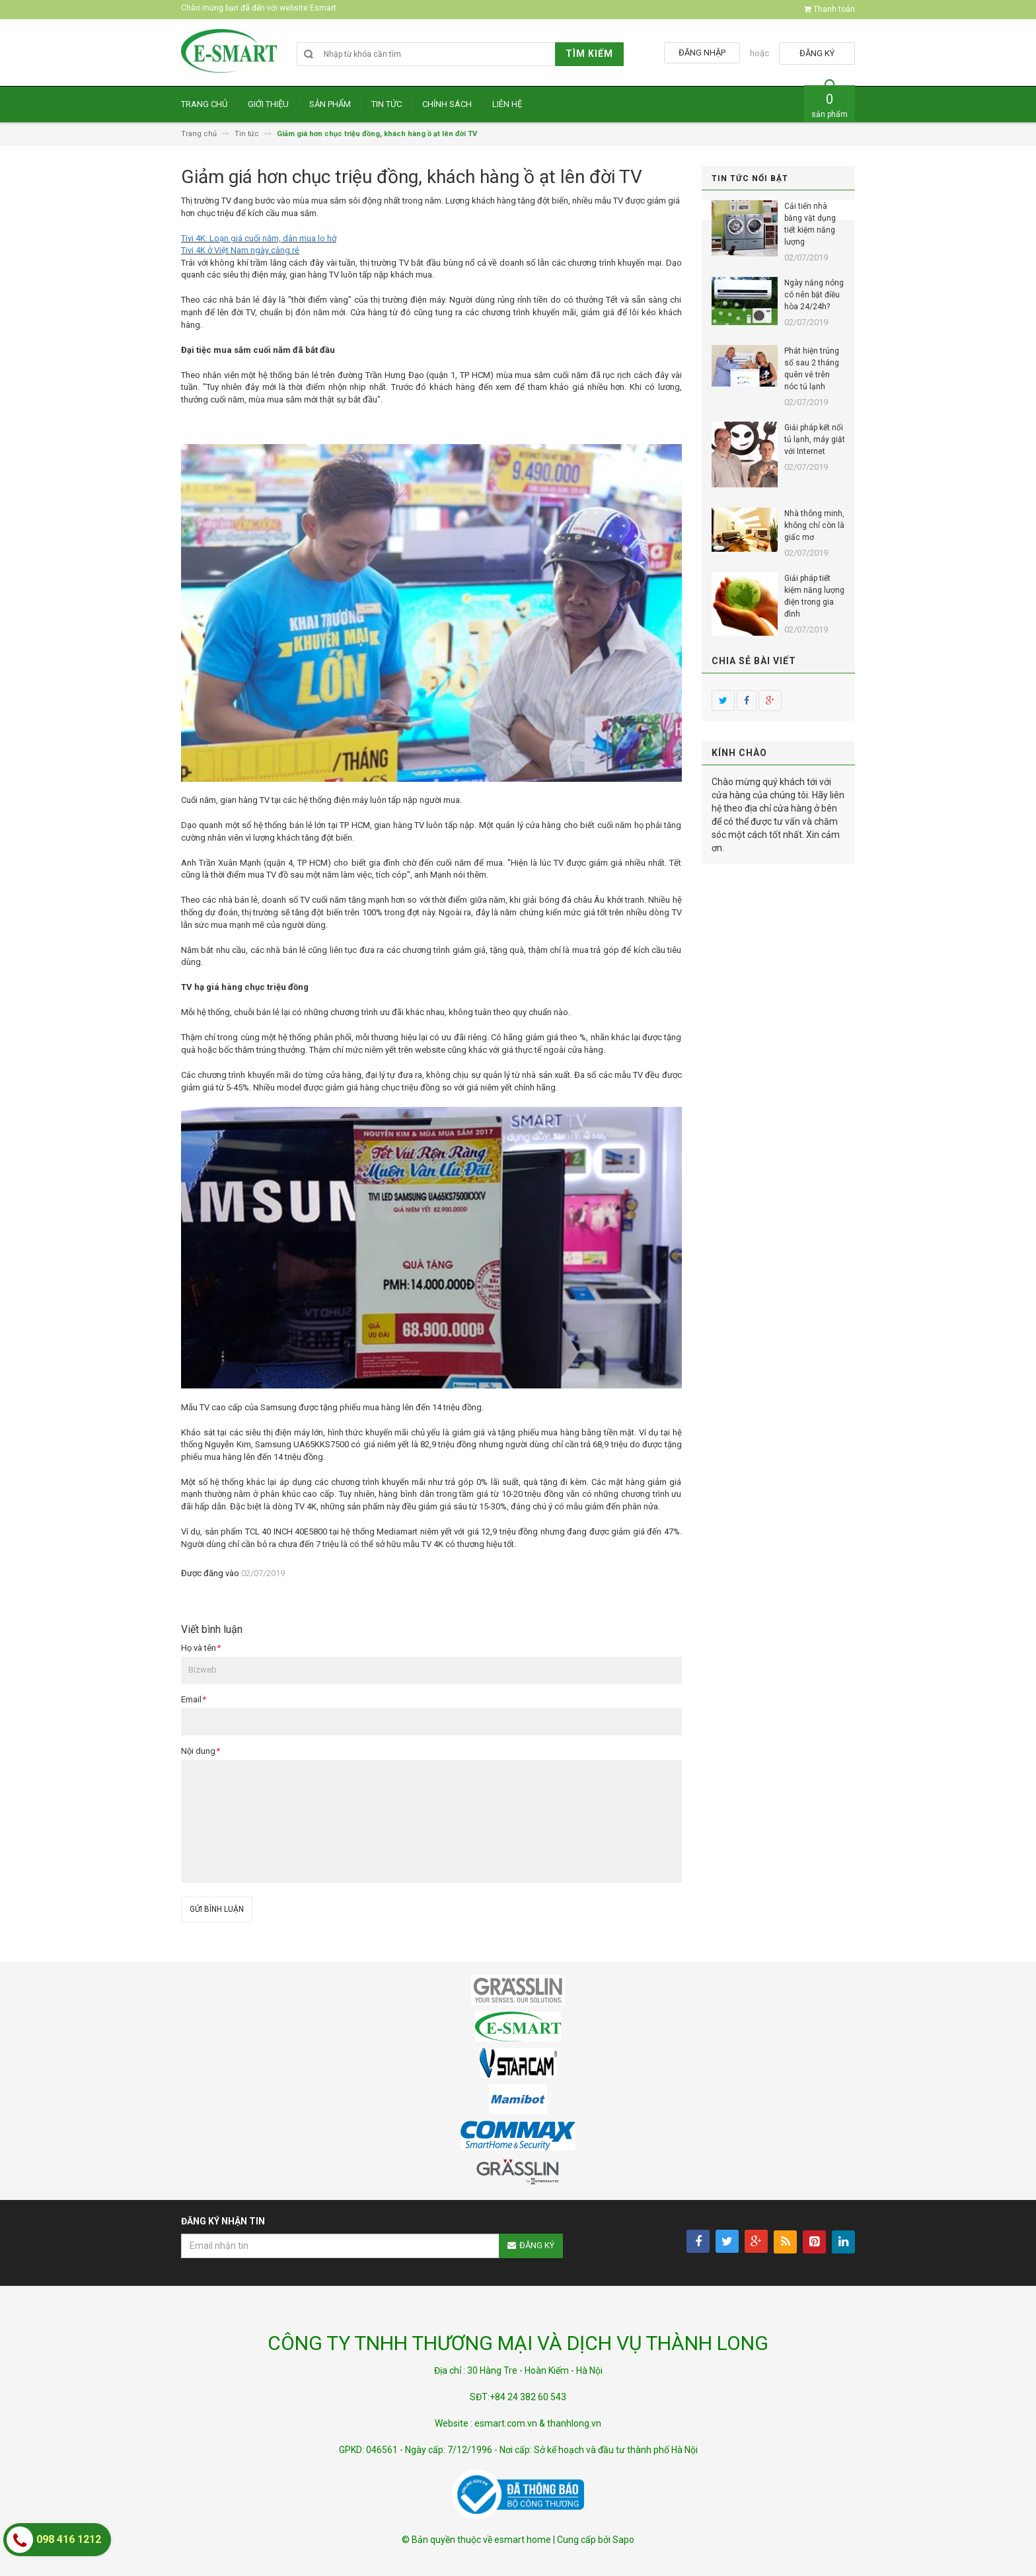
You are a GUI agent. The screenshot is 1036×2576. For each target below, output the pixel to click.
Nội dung (200, 1751)
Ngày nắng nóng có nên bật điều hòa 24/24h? (814, 294)
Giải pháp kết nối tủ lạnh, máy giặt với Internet (814, 439)
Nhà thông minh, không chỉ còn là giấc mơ (814, 525)
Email (193, 1699)
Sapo (623, 2539)
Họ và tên (200, 1648)
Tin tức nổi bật (750, 178)
